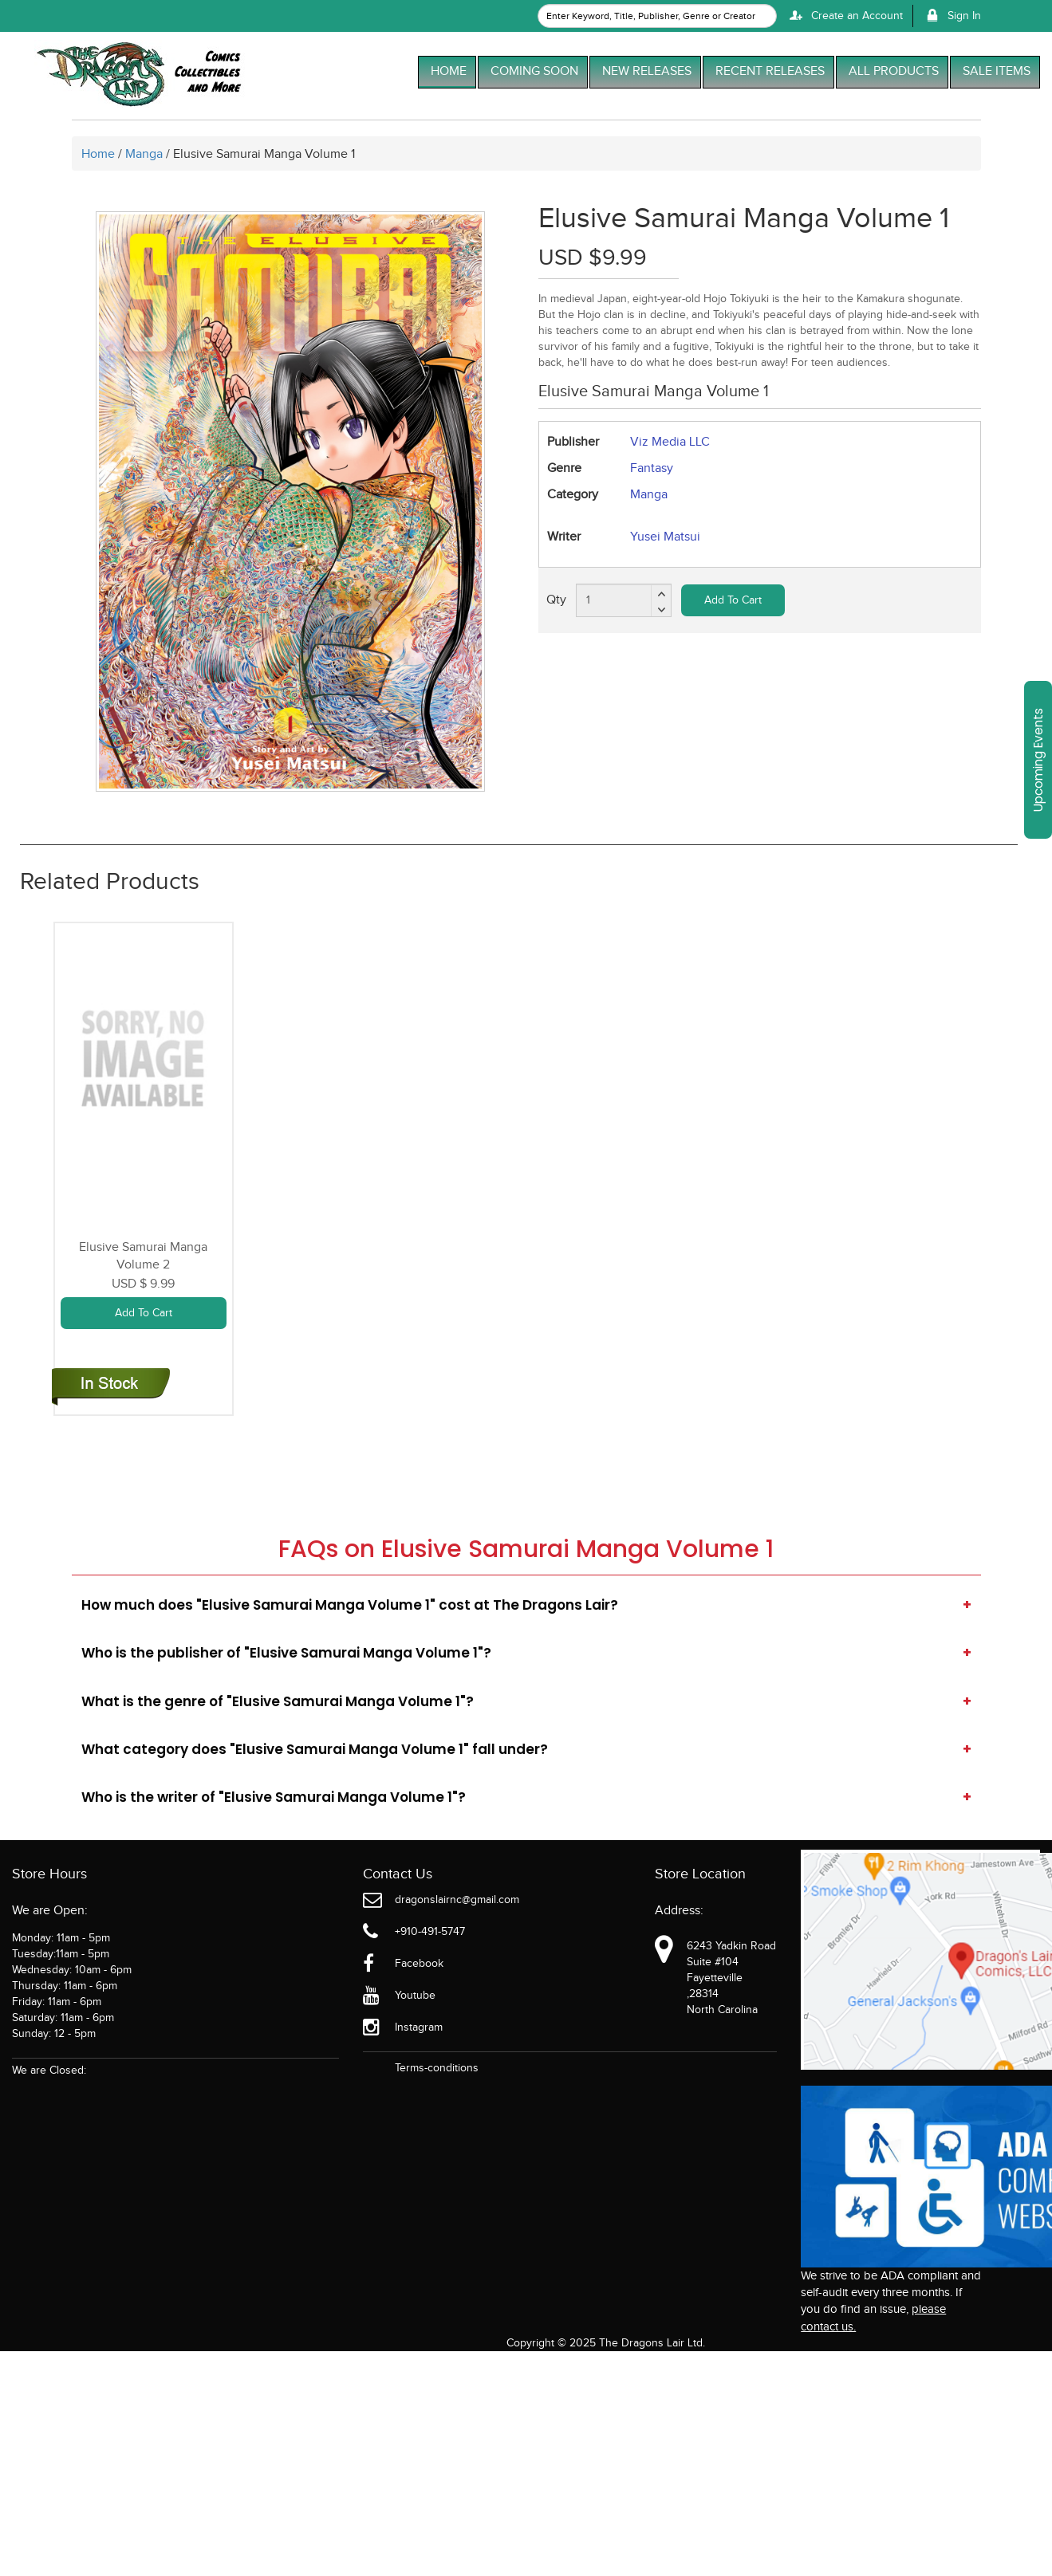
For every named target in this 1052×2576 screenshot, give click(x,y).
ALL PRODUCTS (894, 71)
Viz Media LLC (670, 442)
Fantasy (651, 468)
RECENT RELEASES (770, 71)
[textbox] (657, 16)
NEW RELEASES (646, 71)
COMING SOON (534, 71)
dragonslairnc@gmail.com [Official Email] (457, 1900)
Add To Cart (733, 600)
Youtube (415, 1995)
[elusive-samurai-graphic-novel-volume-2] (143, 1057)
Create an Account (843, 16)
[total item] (624, 600)
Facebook (419, 1963)
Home (99, 154)
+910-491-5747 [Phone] (430, 1931)
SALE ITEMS (996, 71)
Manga (144, 154)
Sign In (950, 16)
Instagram (419, 2027)
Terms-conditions (437, 2068)
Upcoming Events (1038, 760)
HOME (449, 71)
